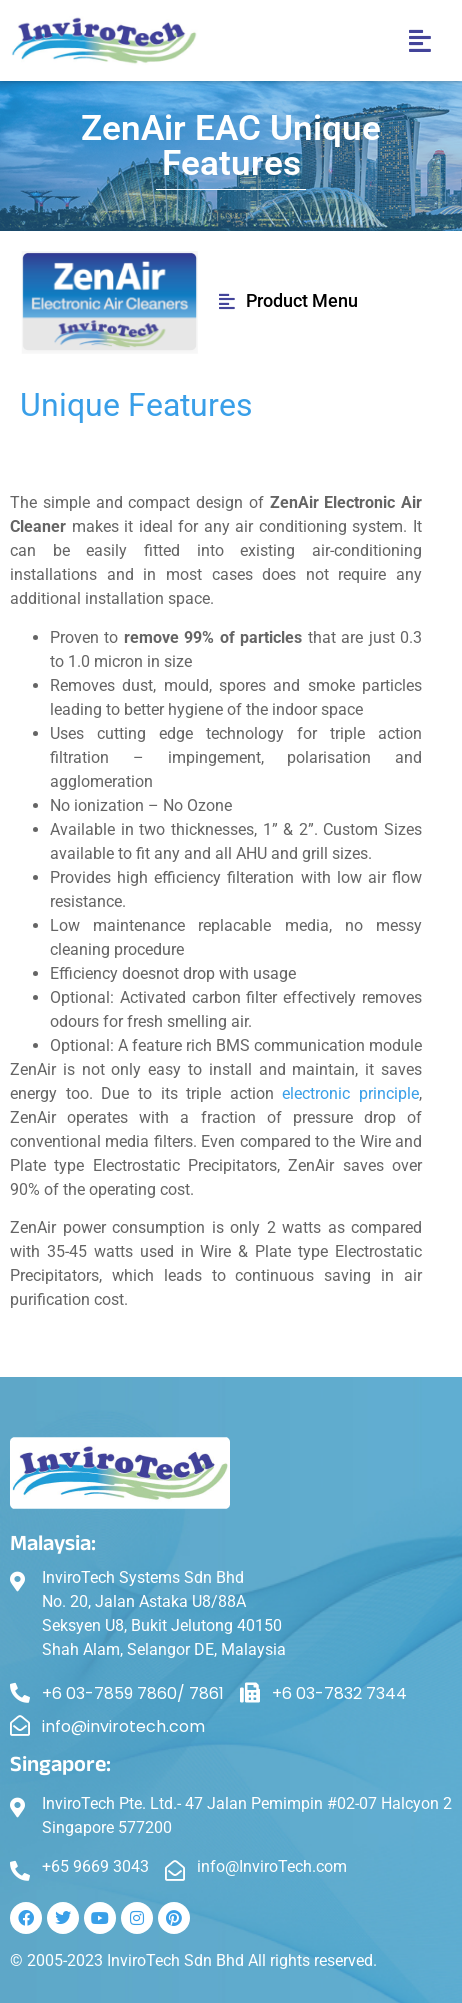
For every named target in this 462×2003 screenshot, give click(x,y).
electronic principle (350, 1093)
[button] (419, 41)
